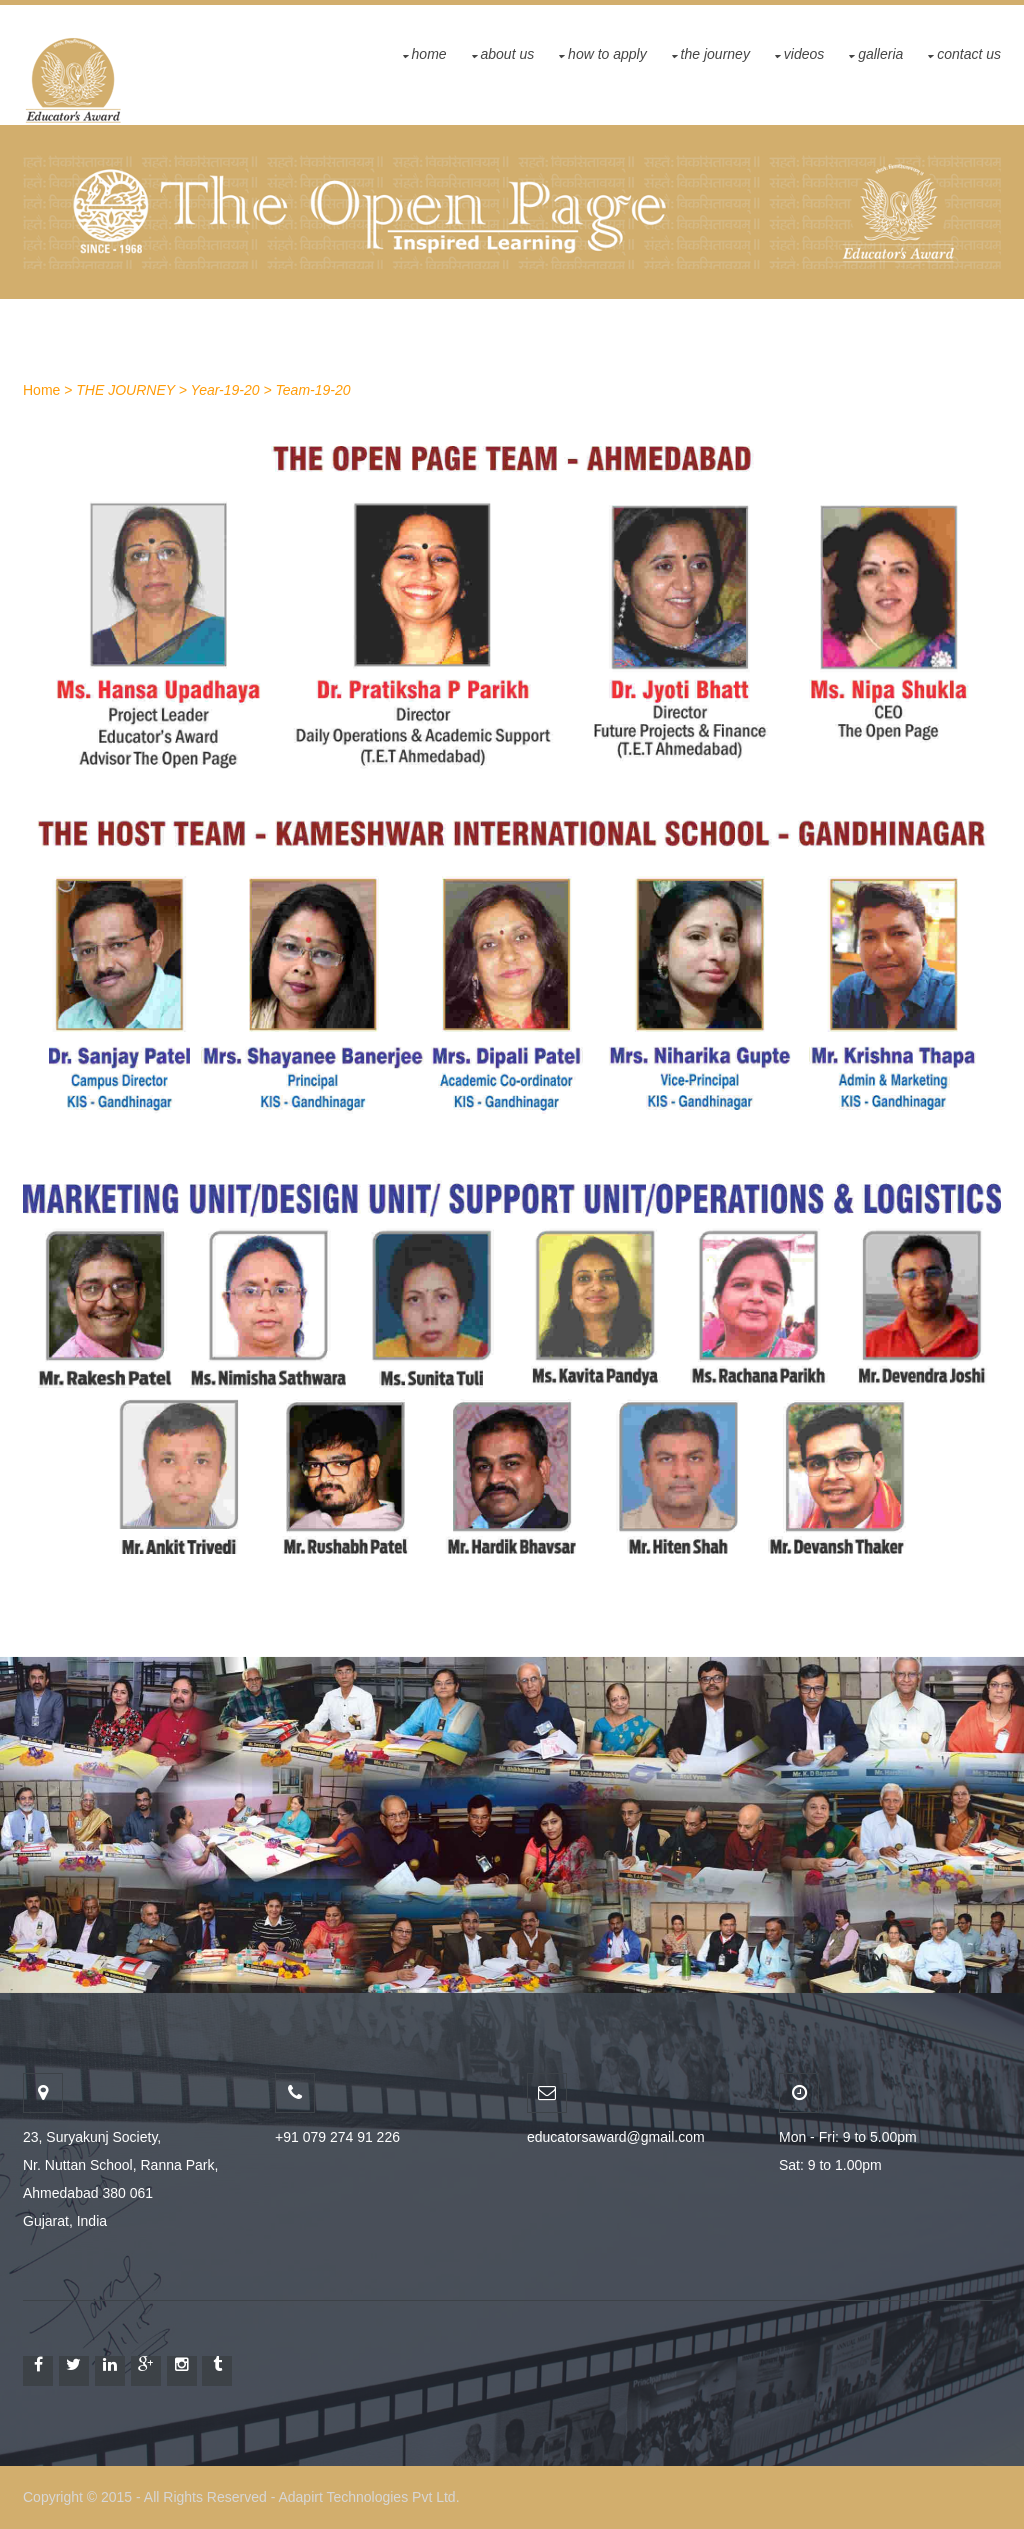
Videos (804, 54)
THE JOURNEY (715, 54)
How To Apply (607, 54)
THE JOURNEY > (131, 390)
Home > (47, 390)
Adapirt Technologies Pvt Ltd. (368, 2497)
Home (429, 54)
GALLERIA (880, 54)
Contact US (969, 54)
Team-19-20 (313, 390)
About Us (508, 54)
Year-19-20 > (231, 390)
